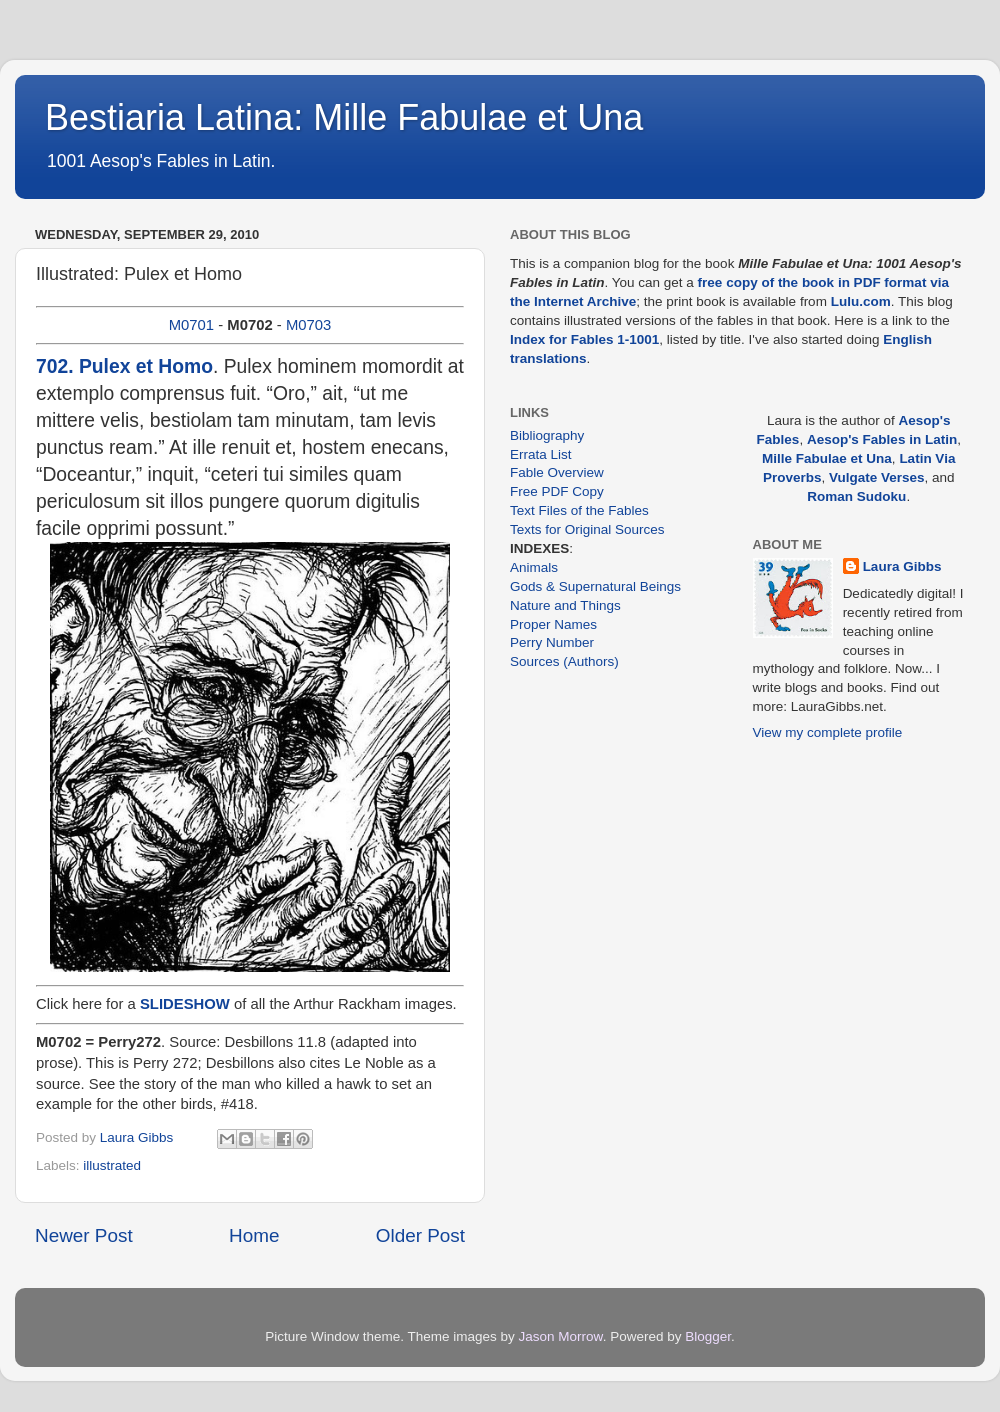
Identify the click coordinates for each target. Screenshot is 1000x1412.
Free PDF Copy (557, 491)
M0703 (308, 325)
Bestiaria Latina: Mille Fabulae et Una (344, 117)
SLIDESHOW (185, 1004)
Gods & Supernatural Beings (595, 586)
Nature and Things (565, 605)
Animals (534, 567)
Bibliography (547, 435)
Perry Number (552, 642)
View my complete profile (828, 732)
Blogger (708, 1336)
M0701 (191, 325)
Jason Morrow (561, 1336)
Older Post (420, 1235)
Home (254, 1235)
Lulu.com (861, 301)
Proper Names (553, 624)
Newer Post (84, 1235)
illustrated (112, 1165)
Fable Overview (557, 472)
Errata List (541, 454)
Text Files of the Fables (579, 510)
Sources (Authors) (564, 661)
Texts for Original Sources (587, 529)
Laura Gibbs (902, 566)
